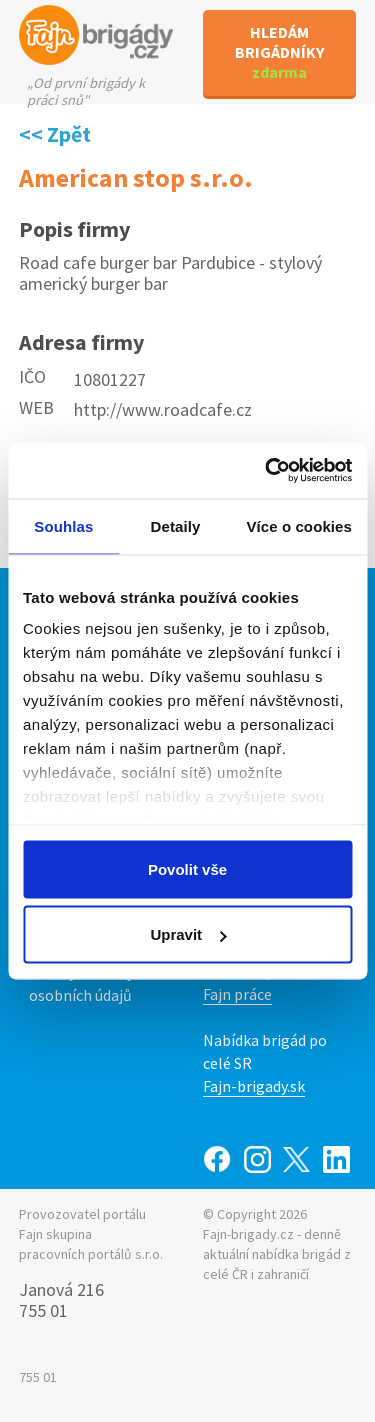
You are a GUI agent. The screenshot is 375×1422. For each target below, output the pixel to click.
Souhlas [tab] (63, 525)
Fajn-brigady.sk (254, 1086)
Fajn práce (237, 994)
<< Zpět (55, 134)
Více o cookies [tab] (299, 525)
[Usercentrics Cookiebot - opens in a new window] (267, 471)
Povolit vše (187, 868)
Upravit (188, 934)
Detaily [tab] (176, 525)
